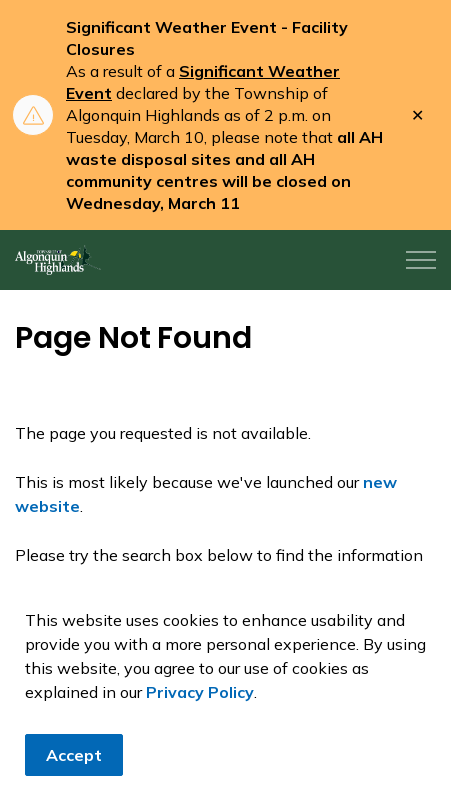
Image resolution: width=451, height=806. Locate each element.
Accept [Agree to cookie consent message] (74, 759)
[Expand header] (421, 260)
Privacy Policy (200, 696)
